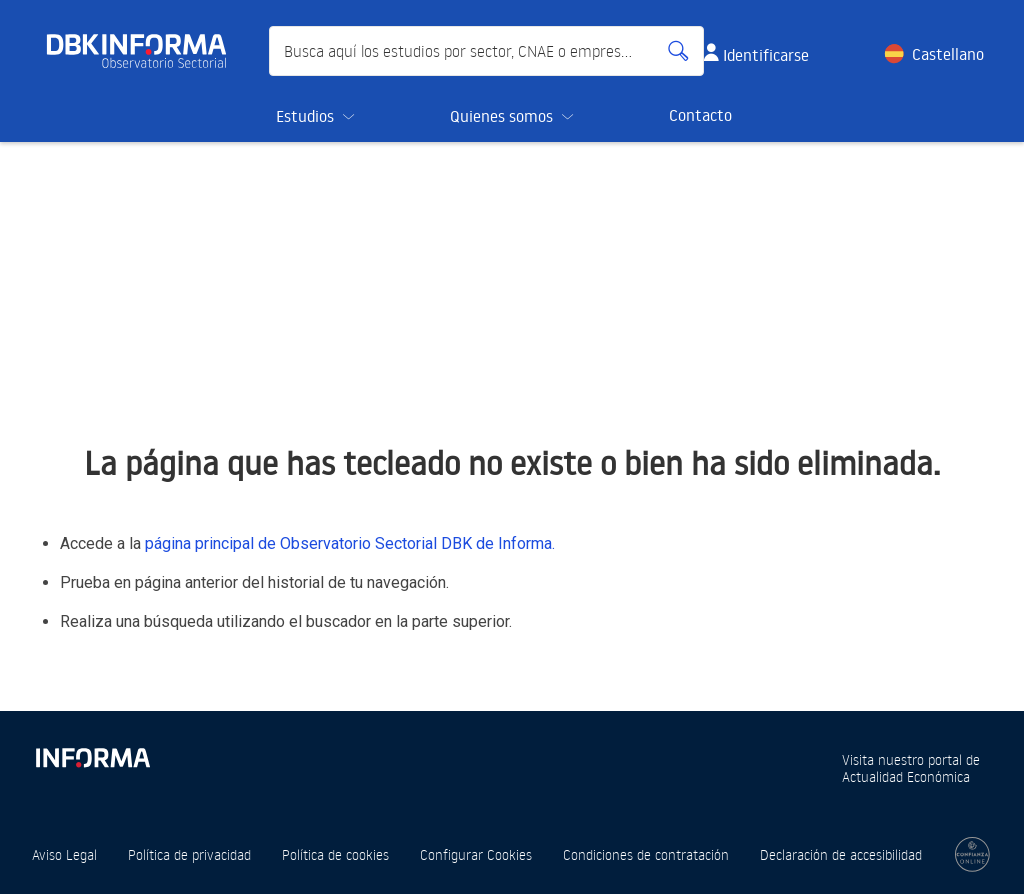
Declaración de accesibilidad (841, 854)
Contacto (700, 115)
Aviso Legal (64, 854)
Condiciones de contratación (646, 854)
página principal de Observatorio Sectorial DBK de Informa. (350, 543)
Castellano (948, 54)
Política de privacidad (189, 854)
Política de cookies (335, 854)
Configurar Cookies (476, 854)
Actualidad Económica (906, 776)
